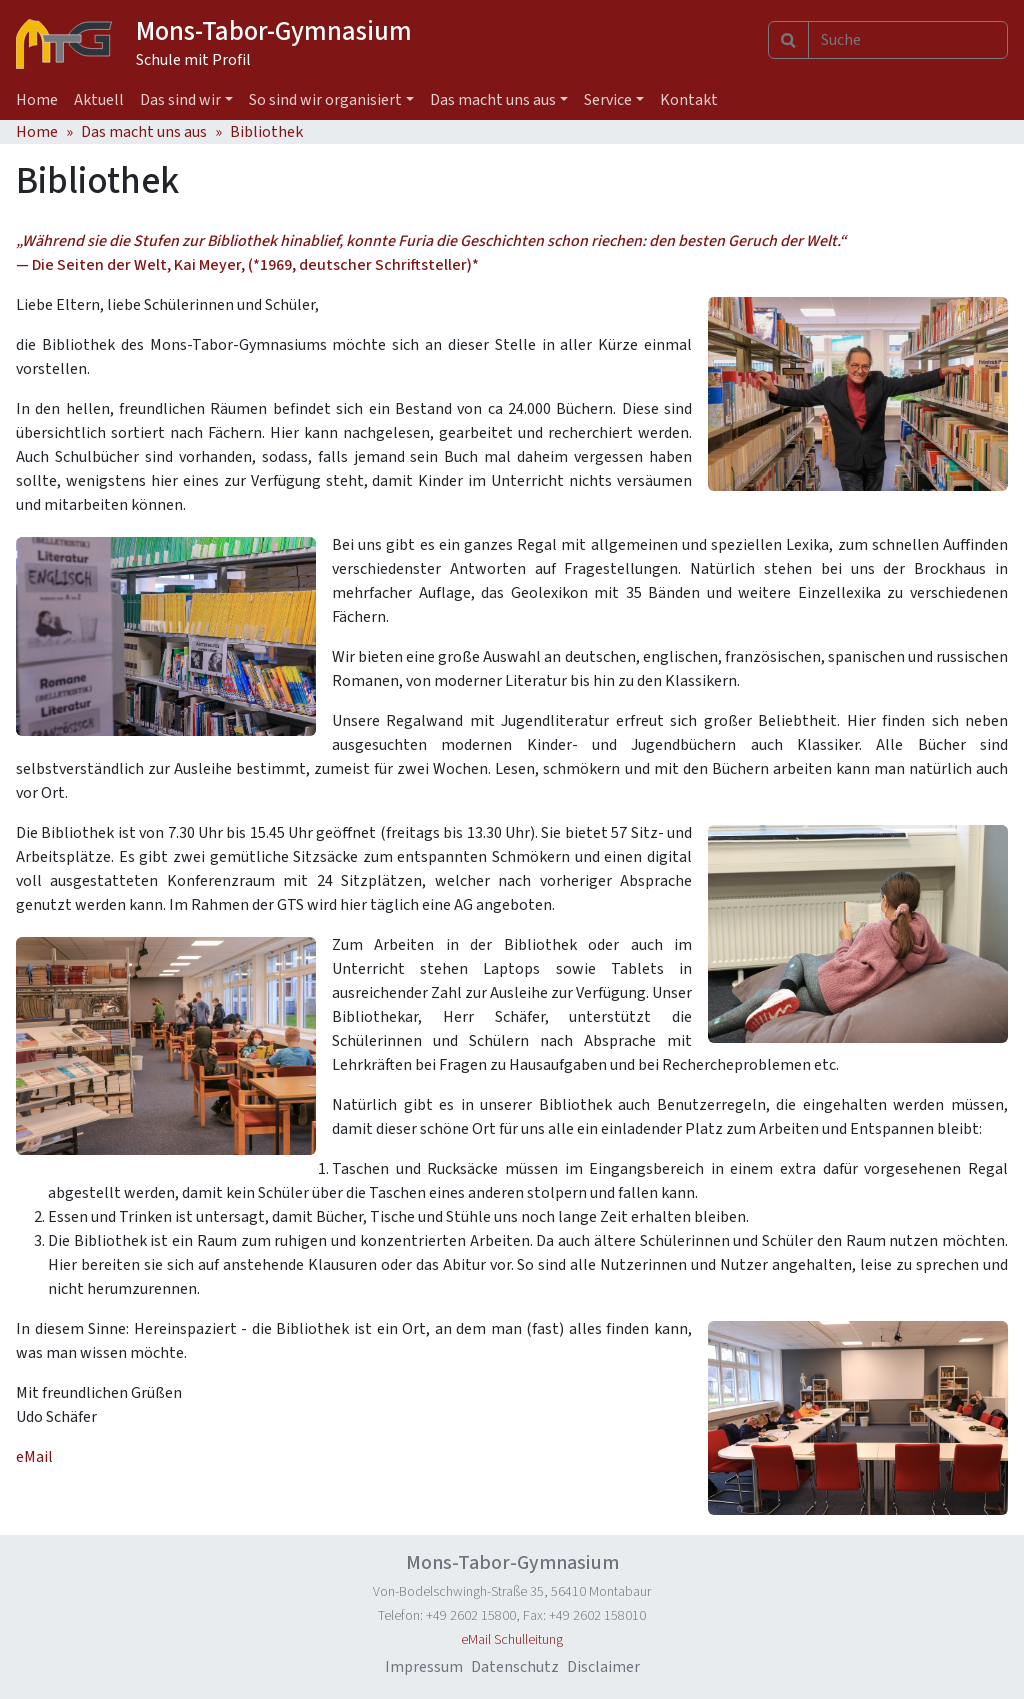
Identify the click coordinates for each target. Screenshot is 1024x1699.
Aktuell (99, 100)
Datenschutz (515, 1667)
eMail (34, 1457)
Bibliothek (266, 132)
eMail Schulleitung (512, 1640)
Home (37, 100)
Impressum (424, 1667)
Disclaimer (603, 1667)
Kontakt (689, 100)
